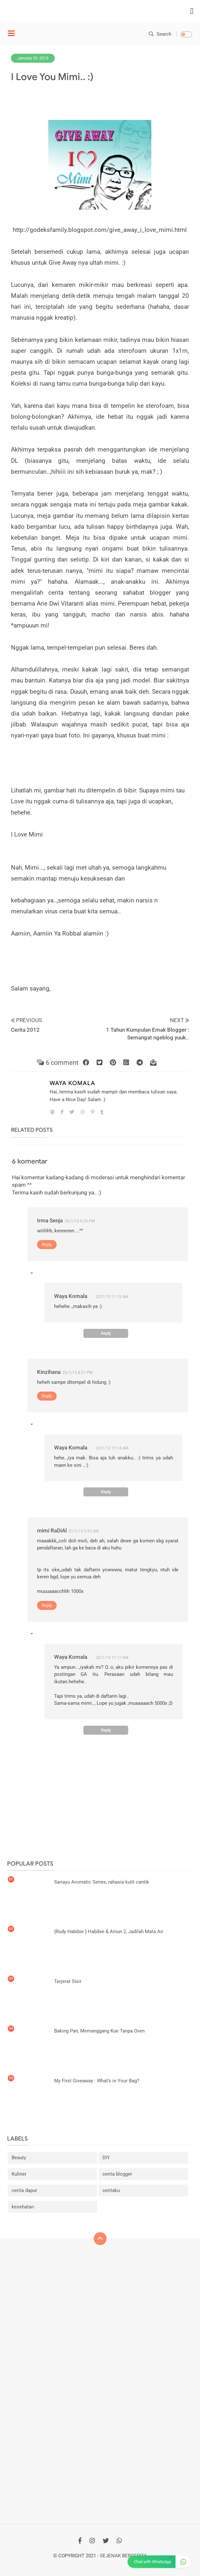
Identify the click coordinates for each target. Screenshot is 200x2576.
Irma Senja (50, 1220)
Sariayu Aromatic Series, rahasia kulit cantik (101, 1882)
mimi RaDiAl (52, 1530)
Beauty (19, 2157)
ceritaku (111, 2190)
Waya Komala (72, 1083)
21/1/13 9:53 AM (84, 1531)
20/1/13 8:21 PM (77, 1372)
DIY (106, 2157)
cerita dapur (24, 2190)
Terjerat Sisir (67, 1981)
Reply (47, 1244)
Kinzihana (49, 1372)
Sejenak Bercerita (123, 2556)
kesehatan (23, 2207)
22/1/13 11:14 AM (112, 1448)
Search (159, 34)
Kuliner (19, 2174)
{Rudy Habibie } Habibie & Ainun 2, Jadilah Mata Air (108, 1931)
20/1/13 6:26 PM (80, 1221)
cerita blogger (117, 2174)
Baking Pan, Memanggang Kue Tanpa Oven (99, 2031)
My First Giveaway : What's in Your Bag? (96, 2081)
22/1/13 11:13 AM (112, 1296)
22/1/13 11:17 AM (112, 1657)
